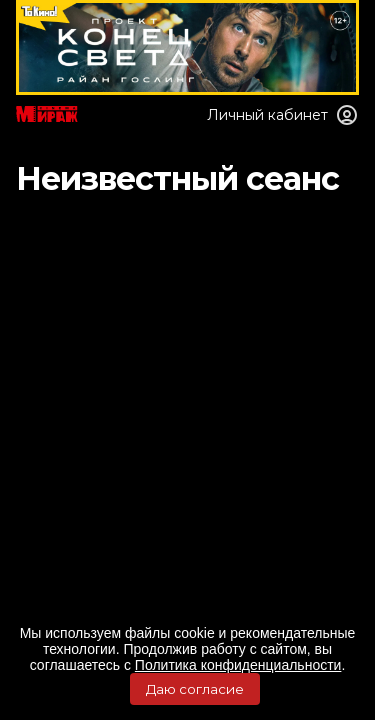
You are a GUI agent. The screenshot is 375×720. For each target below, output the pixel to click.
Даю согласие (195, 689)
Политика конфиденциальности (238, 665)
